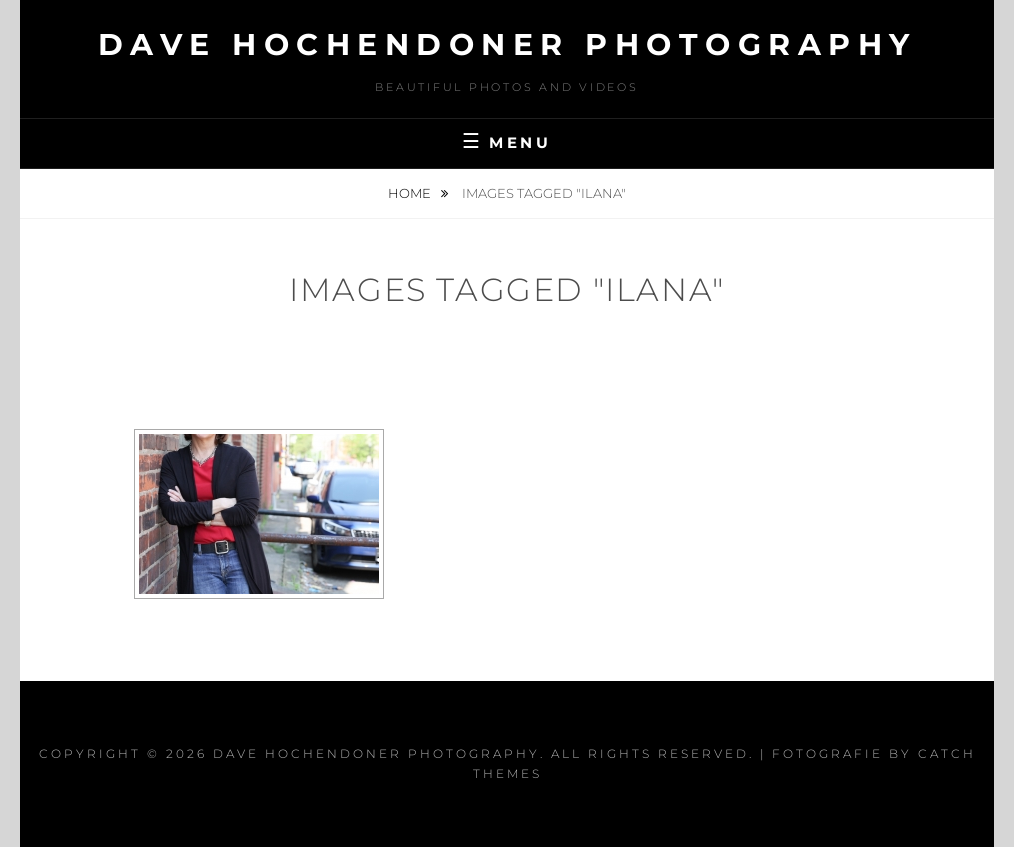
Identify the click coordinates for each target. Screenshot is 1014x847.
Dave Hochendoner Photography (507, 44)
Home (411, 193)
